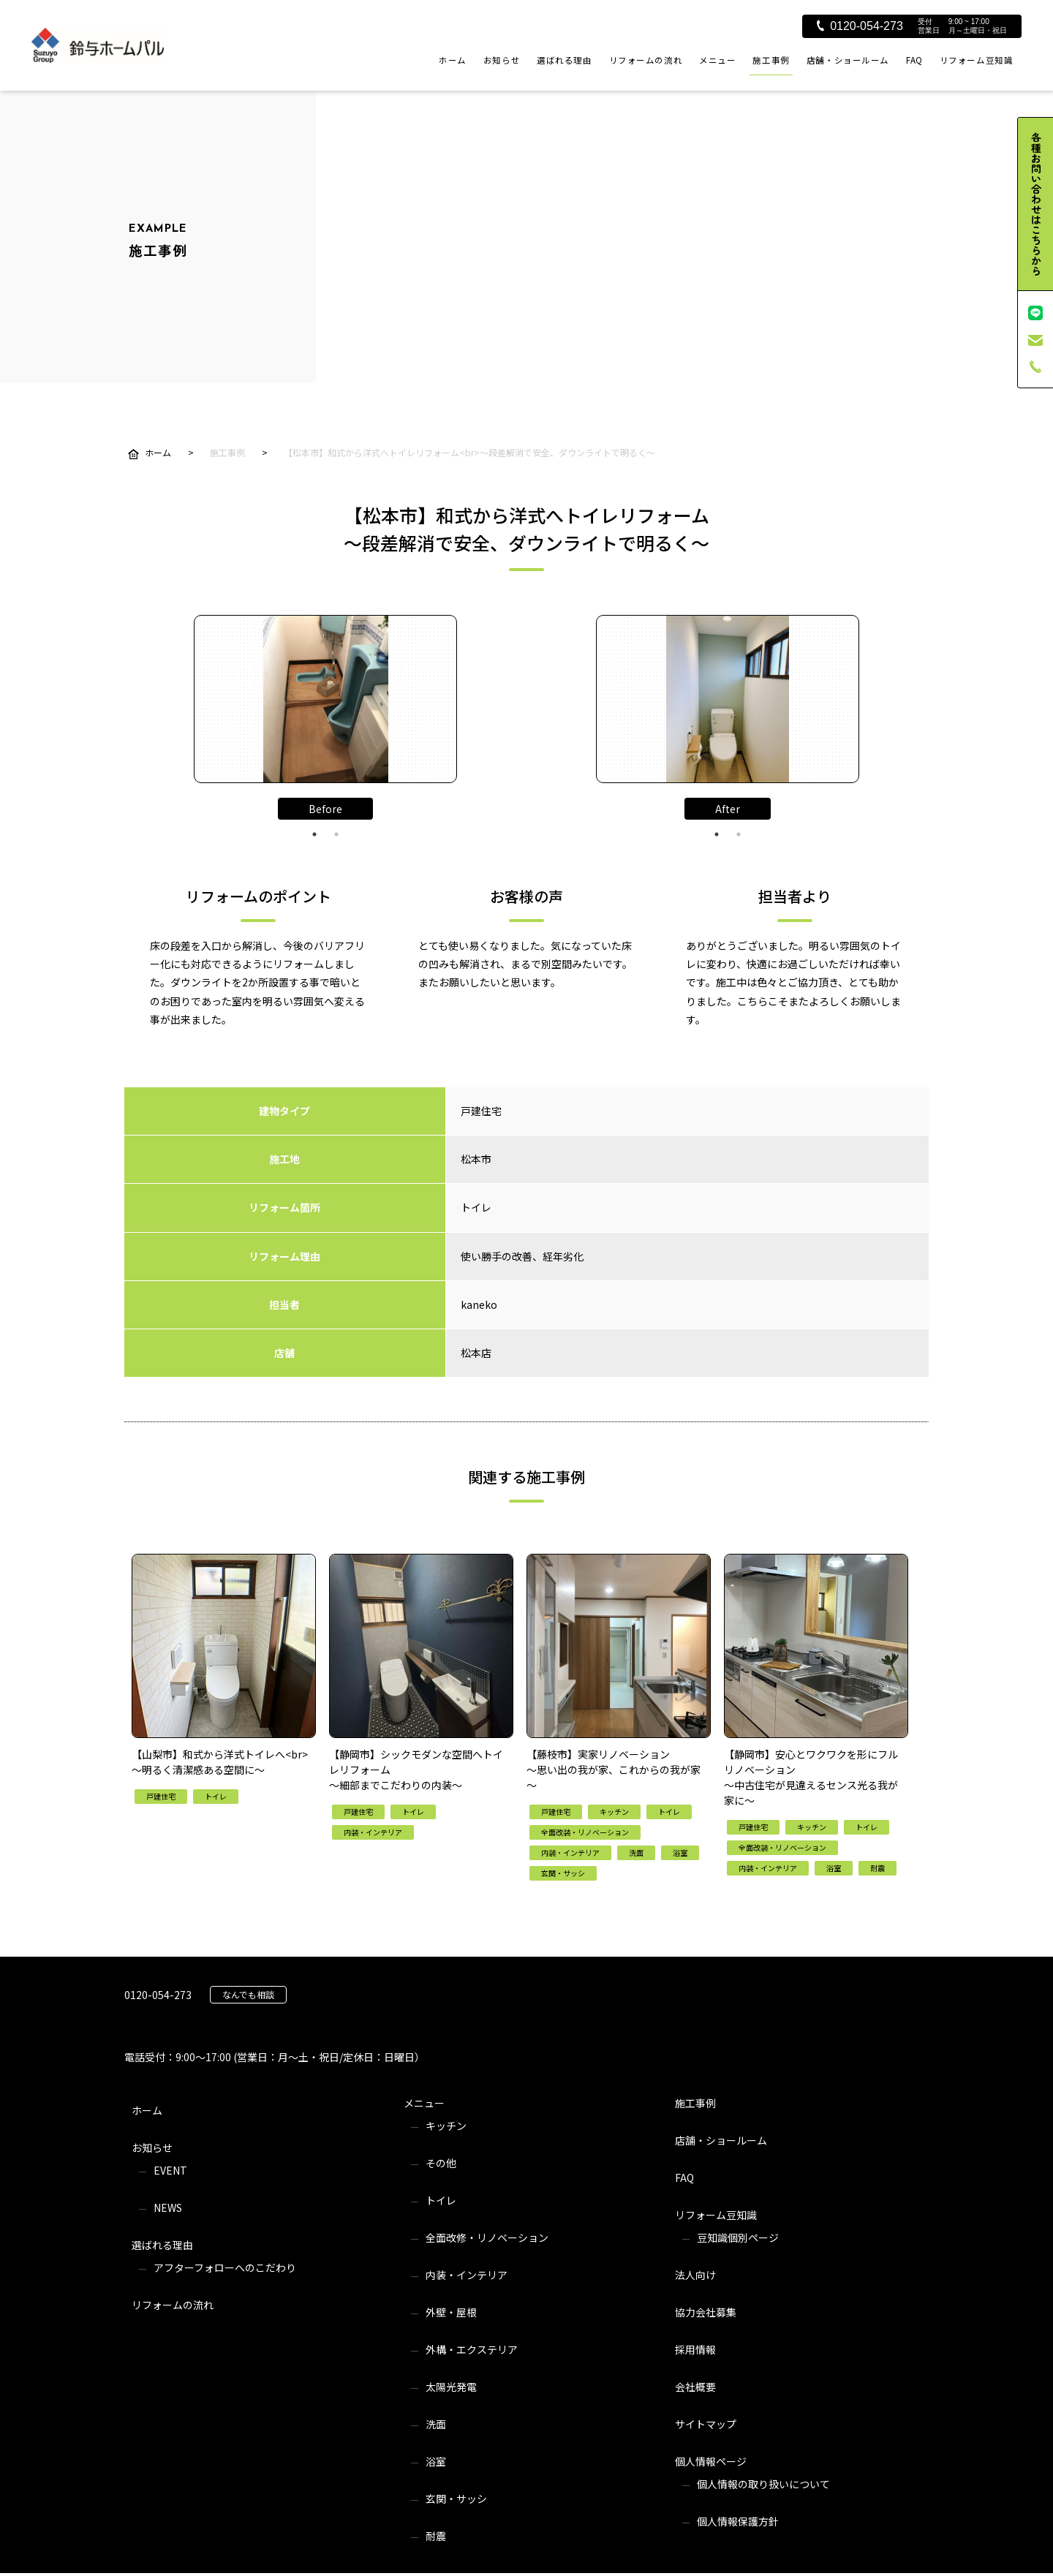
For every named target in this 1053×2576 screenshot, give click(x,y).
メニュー (717, 60)
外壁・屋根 (451, 2312)
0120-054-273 (860, 26)
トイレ (441, 2200)
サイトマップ (705, 2424)
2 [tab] (336, 834)
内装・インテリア (466, 2274)
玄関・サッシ (456, 2498)
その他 (441, 2163)
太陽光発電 (451, 2386)
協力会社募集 (705, 2312)
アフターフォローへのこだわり (225, 2267)
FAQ (914, 60)
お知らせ (501, 60)
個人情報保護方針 (738, 2521)
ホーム (453, 60)
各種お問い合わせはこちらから (1036, 204)
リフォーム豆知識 (977, 60)
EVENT (170, 2170)
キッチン (446, 2125)
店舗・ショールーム (848, 60)
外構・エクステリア (472, 2349)
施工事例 (770, 60)
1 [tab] (314, 834)
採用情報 (695, 2349)
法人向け (695, 2274)
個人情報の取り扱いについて (763, 2484)
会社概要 (695, 2386)
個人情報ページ (711, 2461)
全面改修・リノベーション (487, 2237)
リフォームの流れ (646, 60)
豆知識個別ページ (738, 2237)
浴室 (436, 2461)
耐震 (436, 2535)
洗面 (436, 2424)
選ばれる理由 (564, 60)
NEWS (168, 2207)
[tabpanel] (325, 699)
